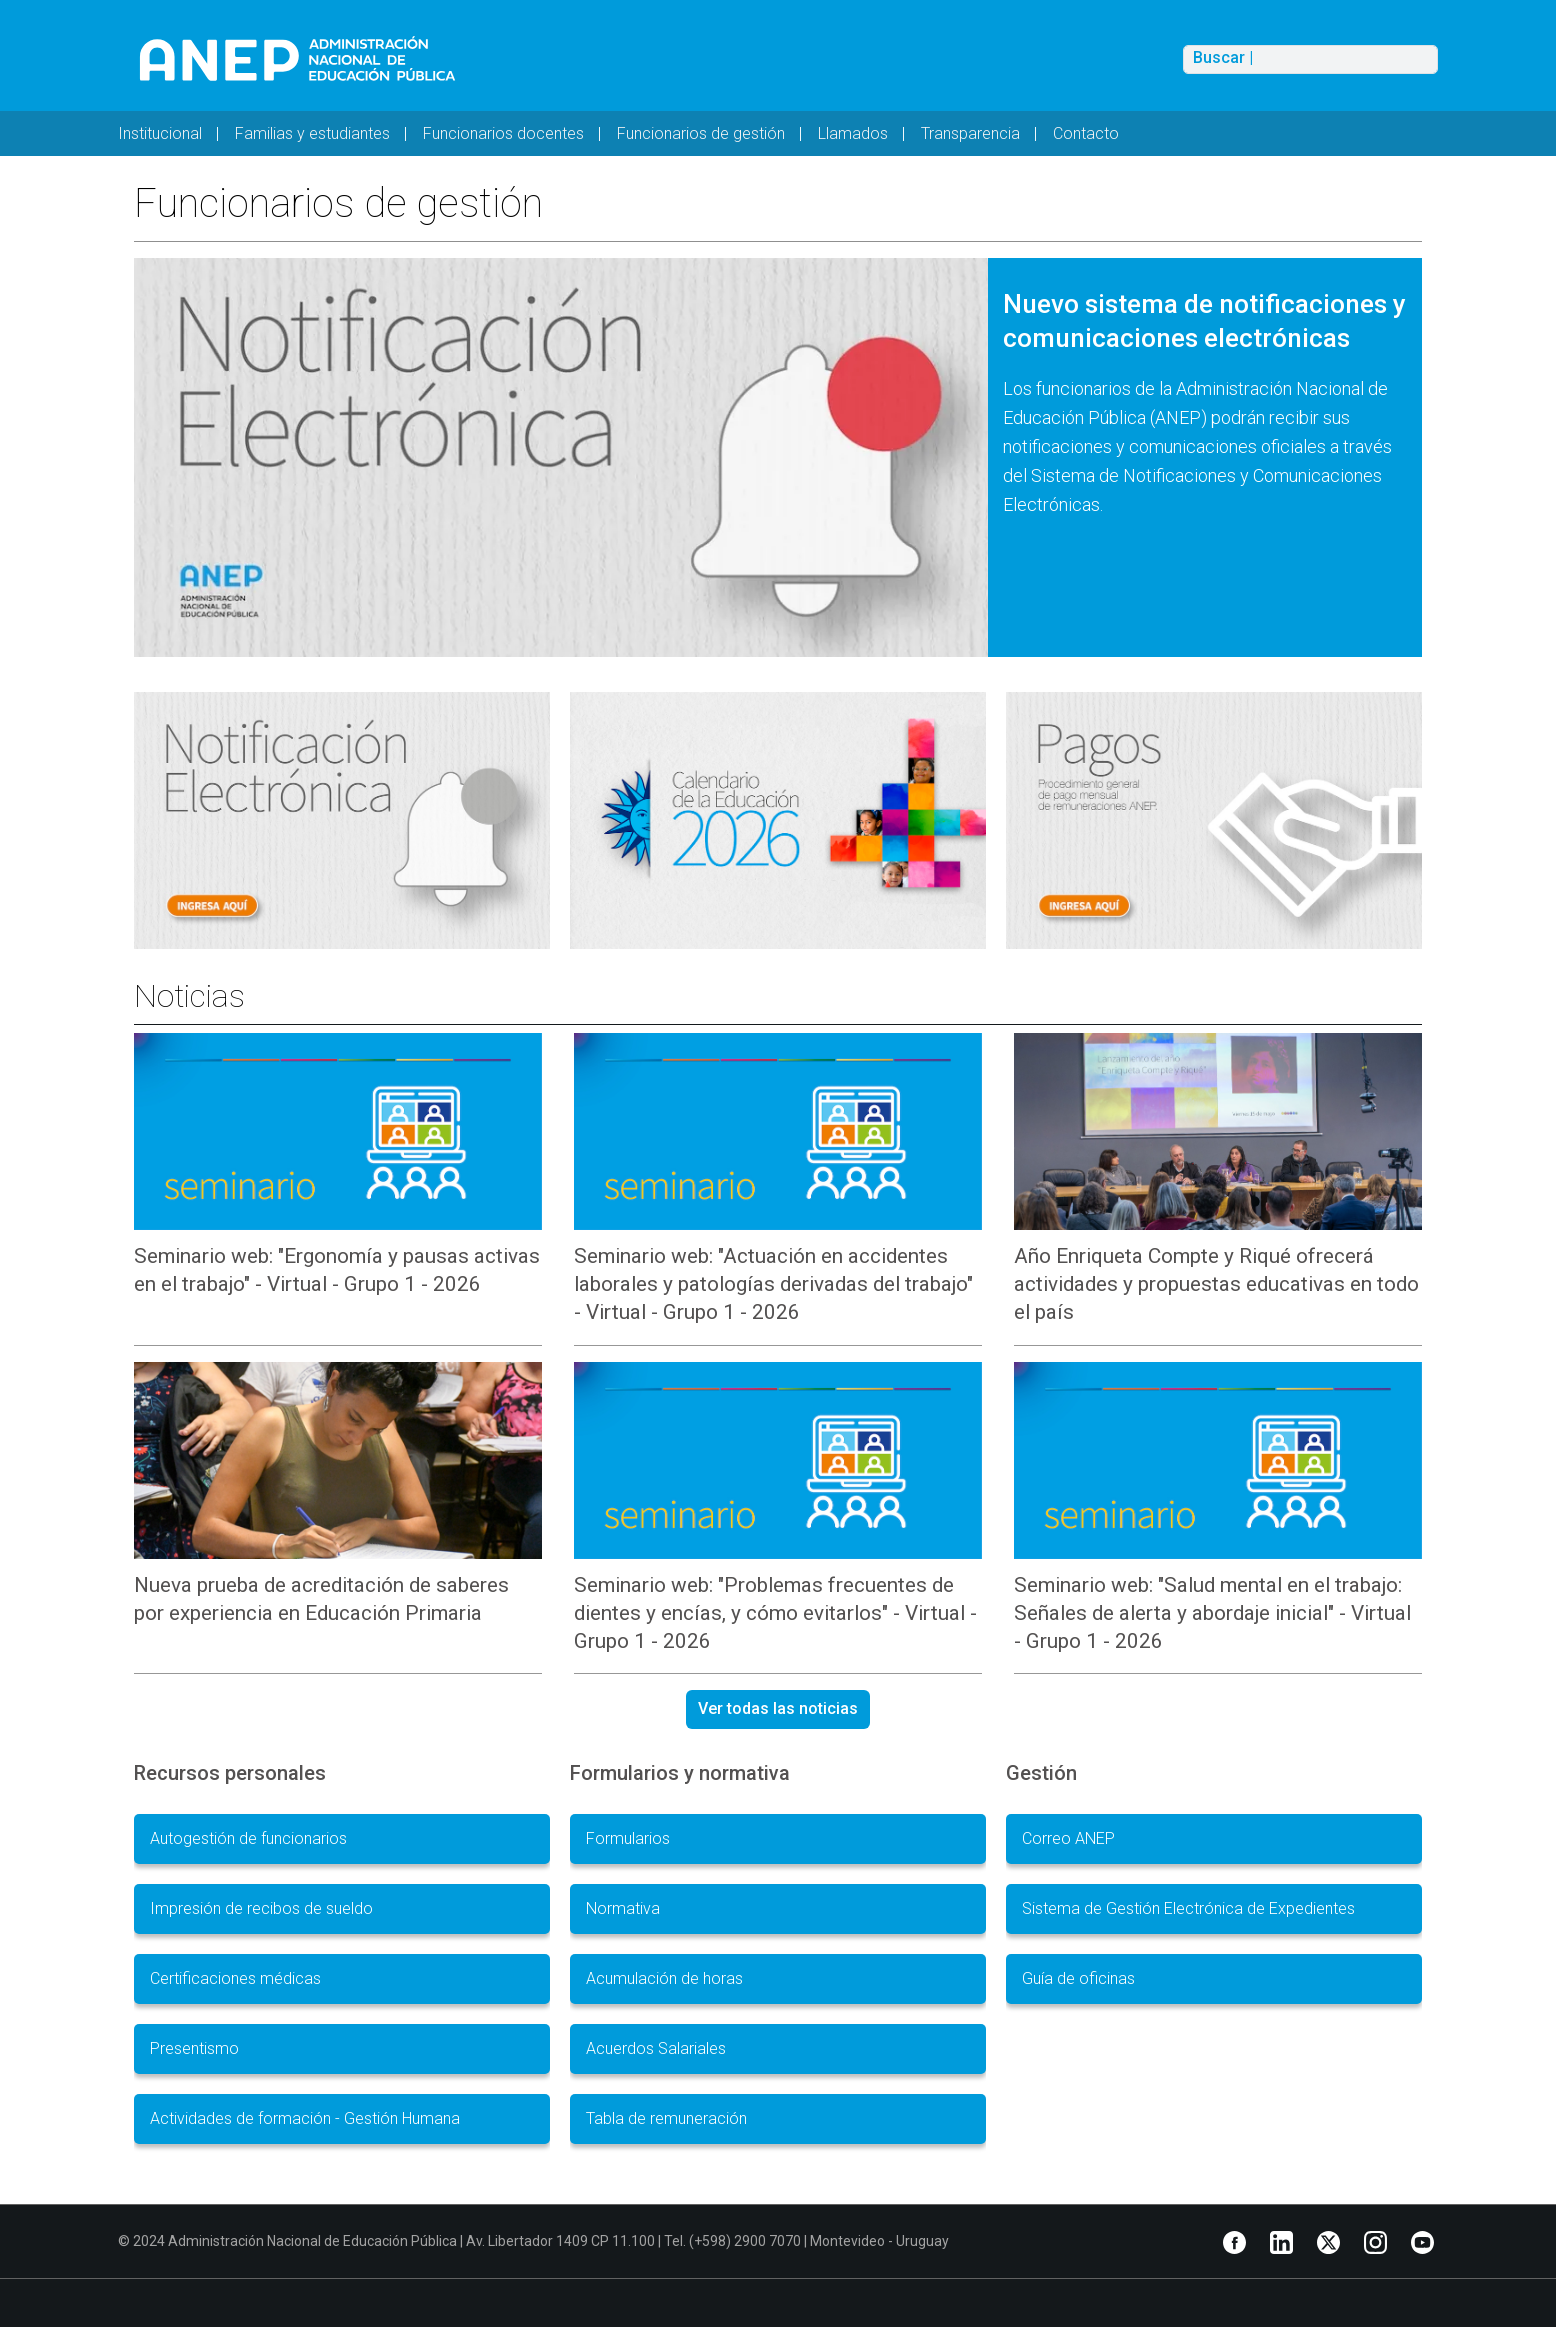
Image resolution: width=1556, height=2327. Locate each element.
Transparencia (970, 133)
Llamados (853, 133)
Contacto (1086, 133)
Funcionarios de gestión (701, 133)
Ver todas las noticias (778, 1708)
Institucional (160, 133)
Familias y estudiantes (312, 133)
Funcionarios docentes (503, 133)
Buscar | (1223, 58)
